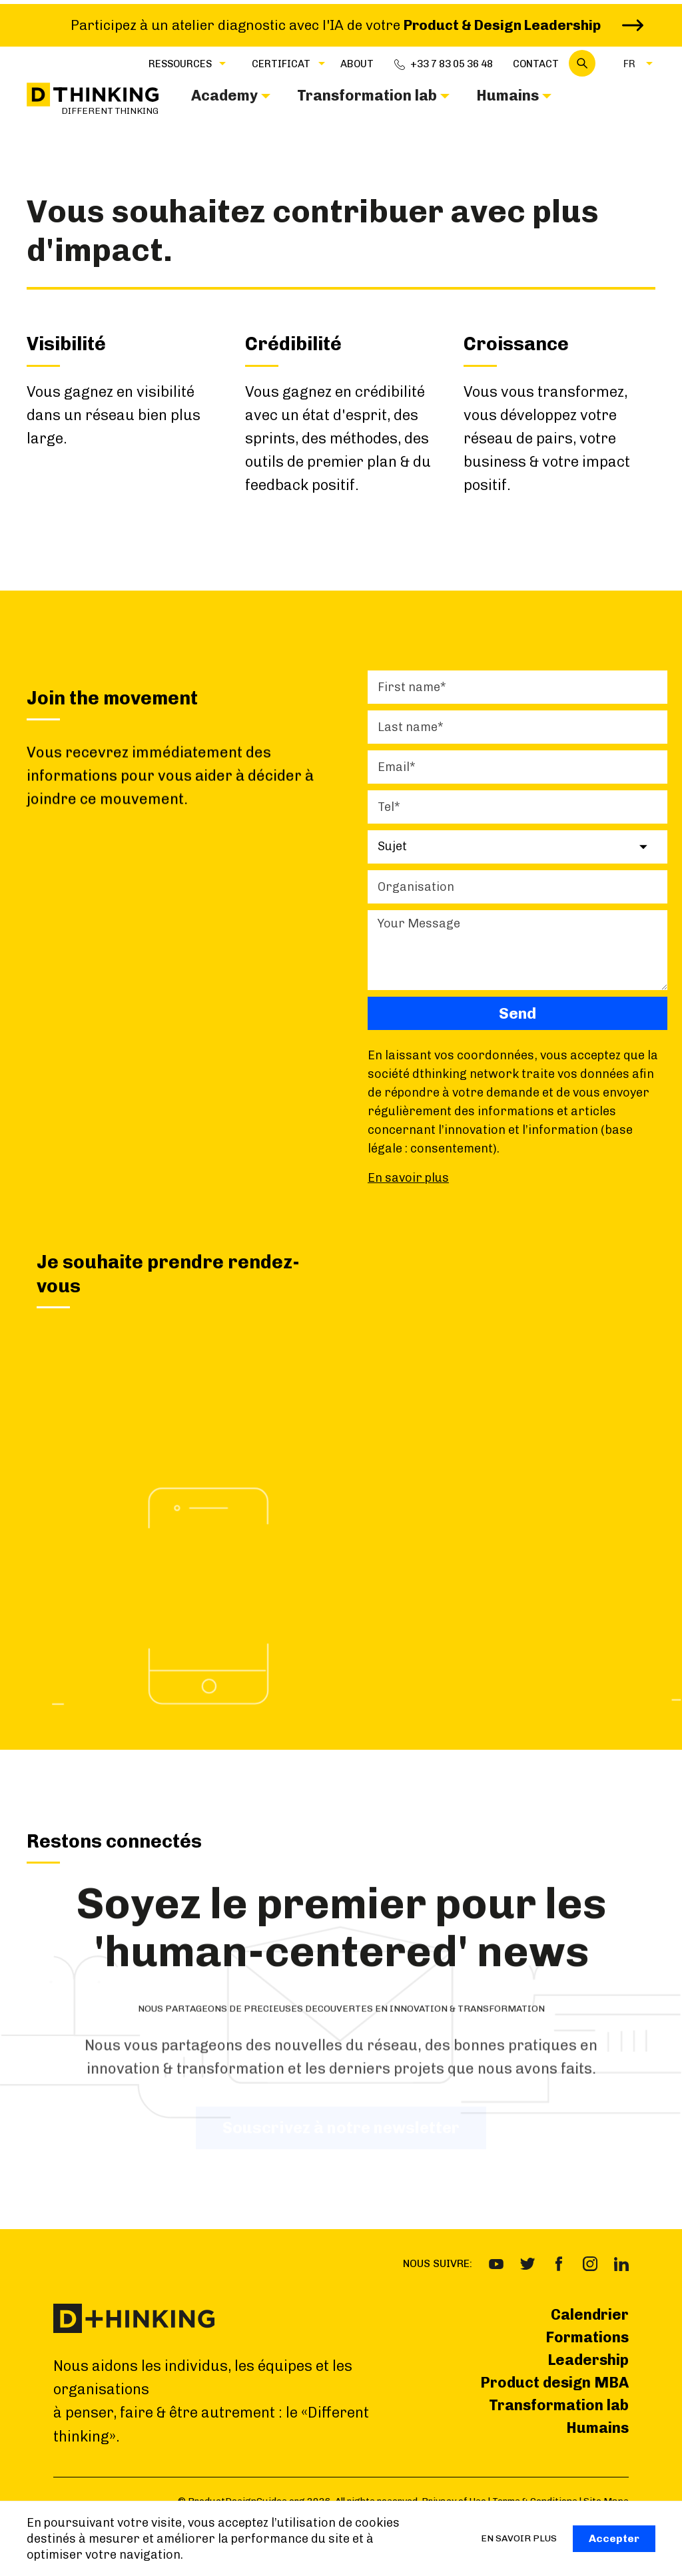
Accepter (614, 2538)
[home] (93, 99)
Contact (536, 64)
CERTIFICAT (281, 64)
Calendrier (590, 2315)
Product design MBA (554, 2383)
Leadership (588, 2360)
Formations (587, 2337)
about (357, 64)
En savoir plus (408, 1177)
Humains (597, 2428)
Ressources (180, 64)
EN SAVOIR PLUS (519, 2538)
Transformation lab (559, 2405)
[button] (180, 63)
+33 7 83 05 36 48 (451, 64)
